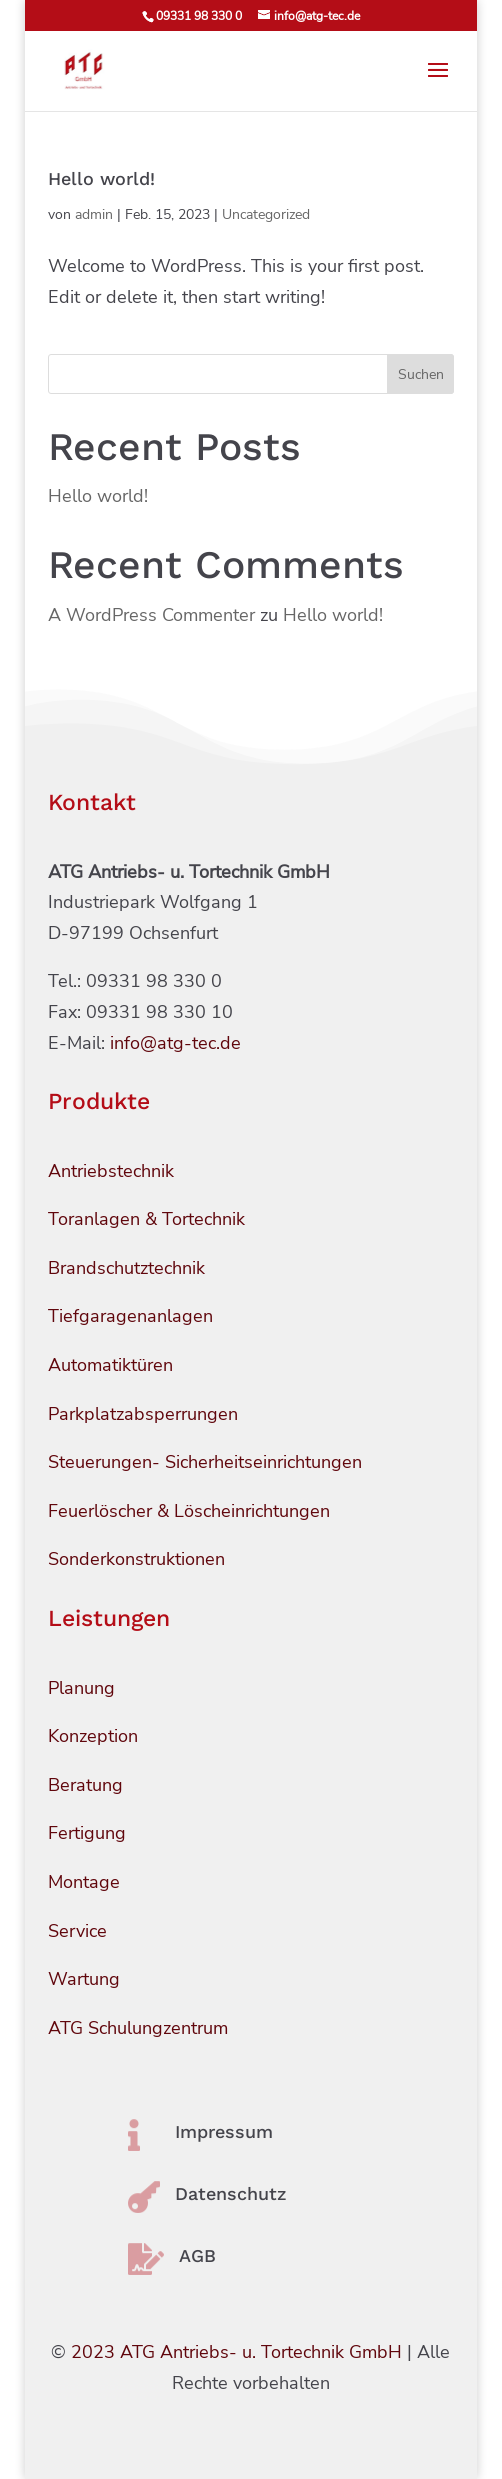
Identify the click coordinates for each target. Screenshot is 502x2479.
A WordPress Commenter (151, 615)
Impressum (224, 2131)
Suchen (421, 374)
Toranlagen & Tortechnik (146, 1219)
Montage (84, 1882)
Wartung (84, 1979)
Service (77, 1931)
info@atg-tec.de (175, 1043)
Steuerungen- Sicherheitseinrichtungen (205, 1462)
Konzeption (93, 1736)
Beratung (85, 1785)
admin (94, 214)
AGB (197, 2255)
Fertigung (87, 1833)
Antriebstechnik (111, 1171)
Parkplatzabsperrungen (143, 1414)
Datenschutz (231, 2193)
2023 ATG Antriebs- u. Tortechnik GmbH (236, 2352)
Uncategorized (266, 214)
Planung (81, 1688)
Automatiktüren (110, 1365)
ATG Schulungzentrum (138, 2028)
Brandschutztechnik (126, 1268)
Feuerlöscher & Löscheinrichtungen (189, 1511)
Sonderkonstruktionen (136, 1559)
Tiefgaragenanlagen (130, 1316)
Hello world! (101, 178)
